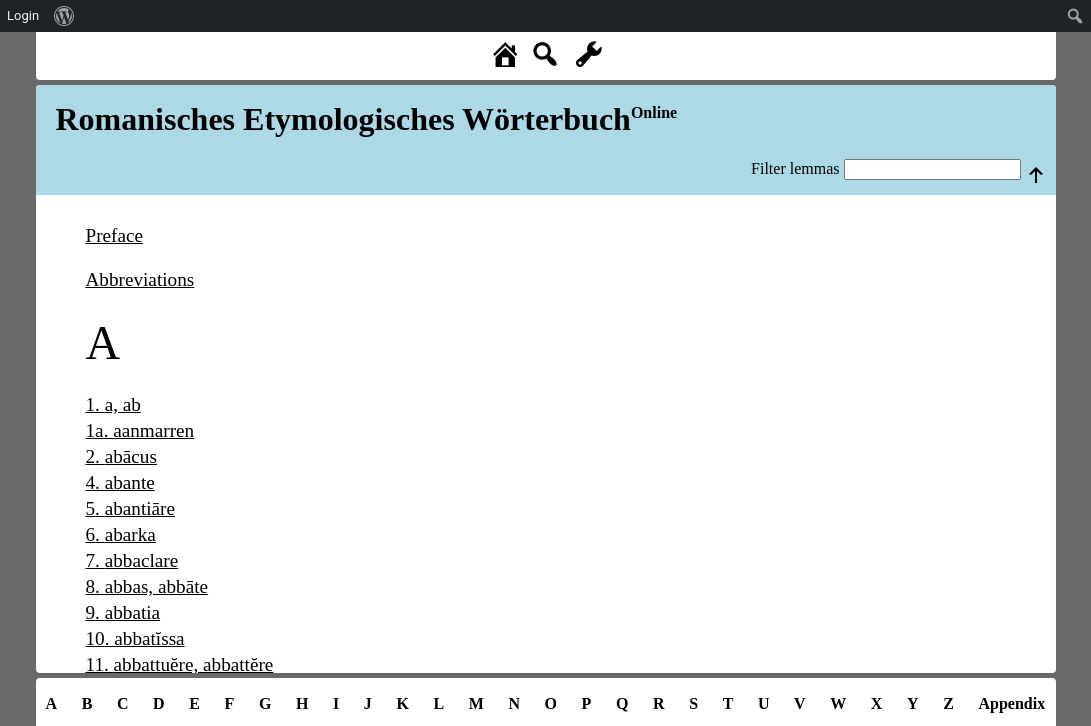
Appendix (1011, 703)
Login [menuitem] (23, 15)
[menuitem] (64, 16)
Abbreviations (140, 279)
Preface (115, 235)
